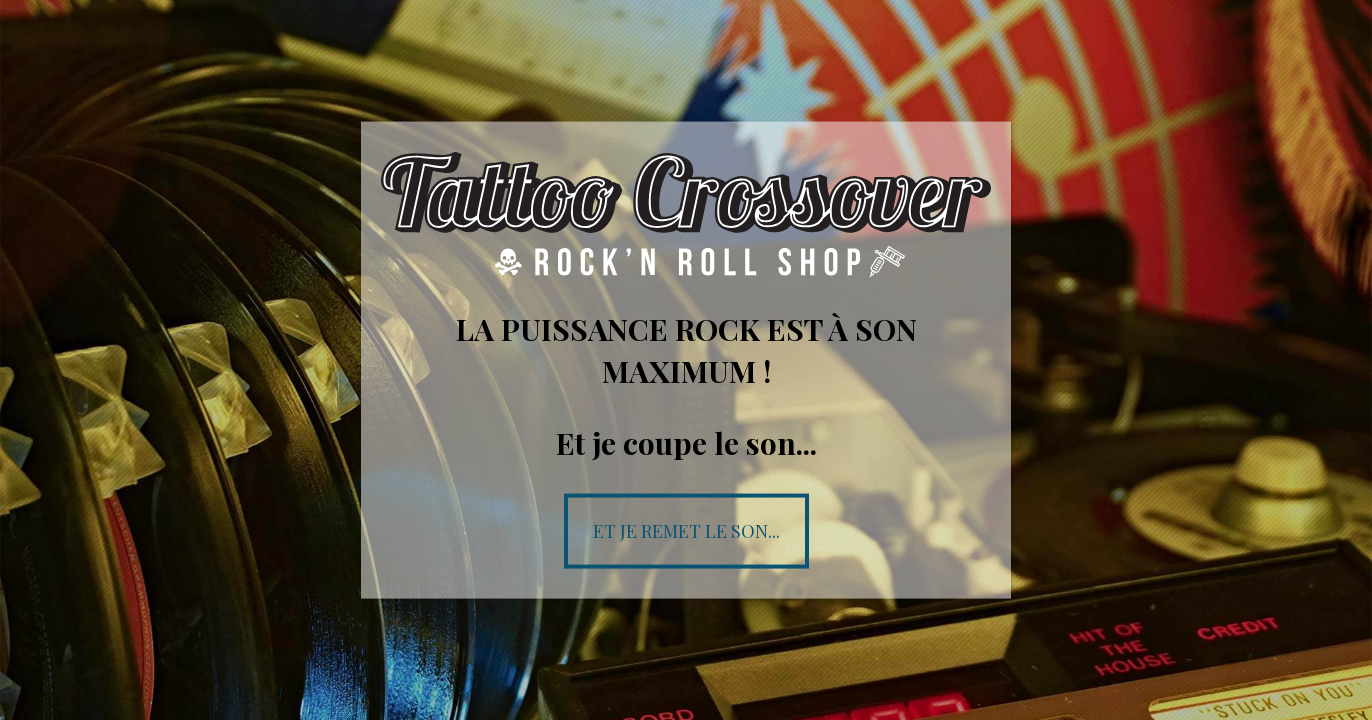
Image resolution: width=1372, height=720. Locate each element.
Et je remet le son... (686, 530)
